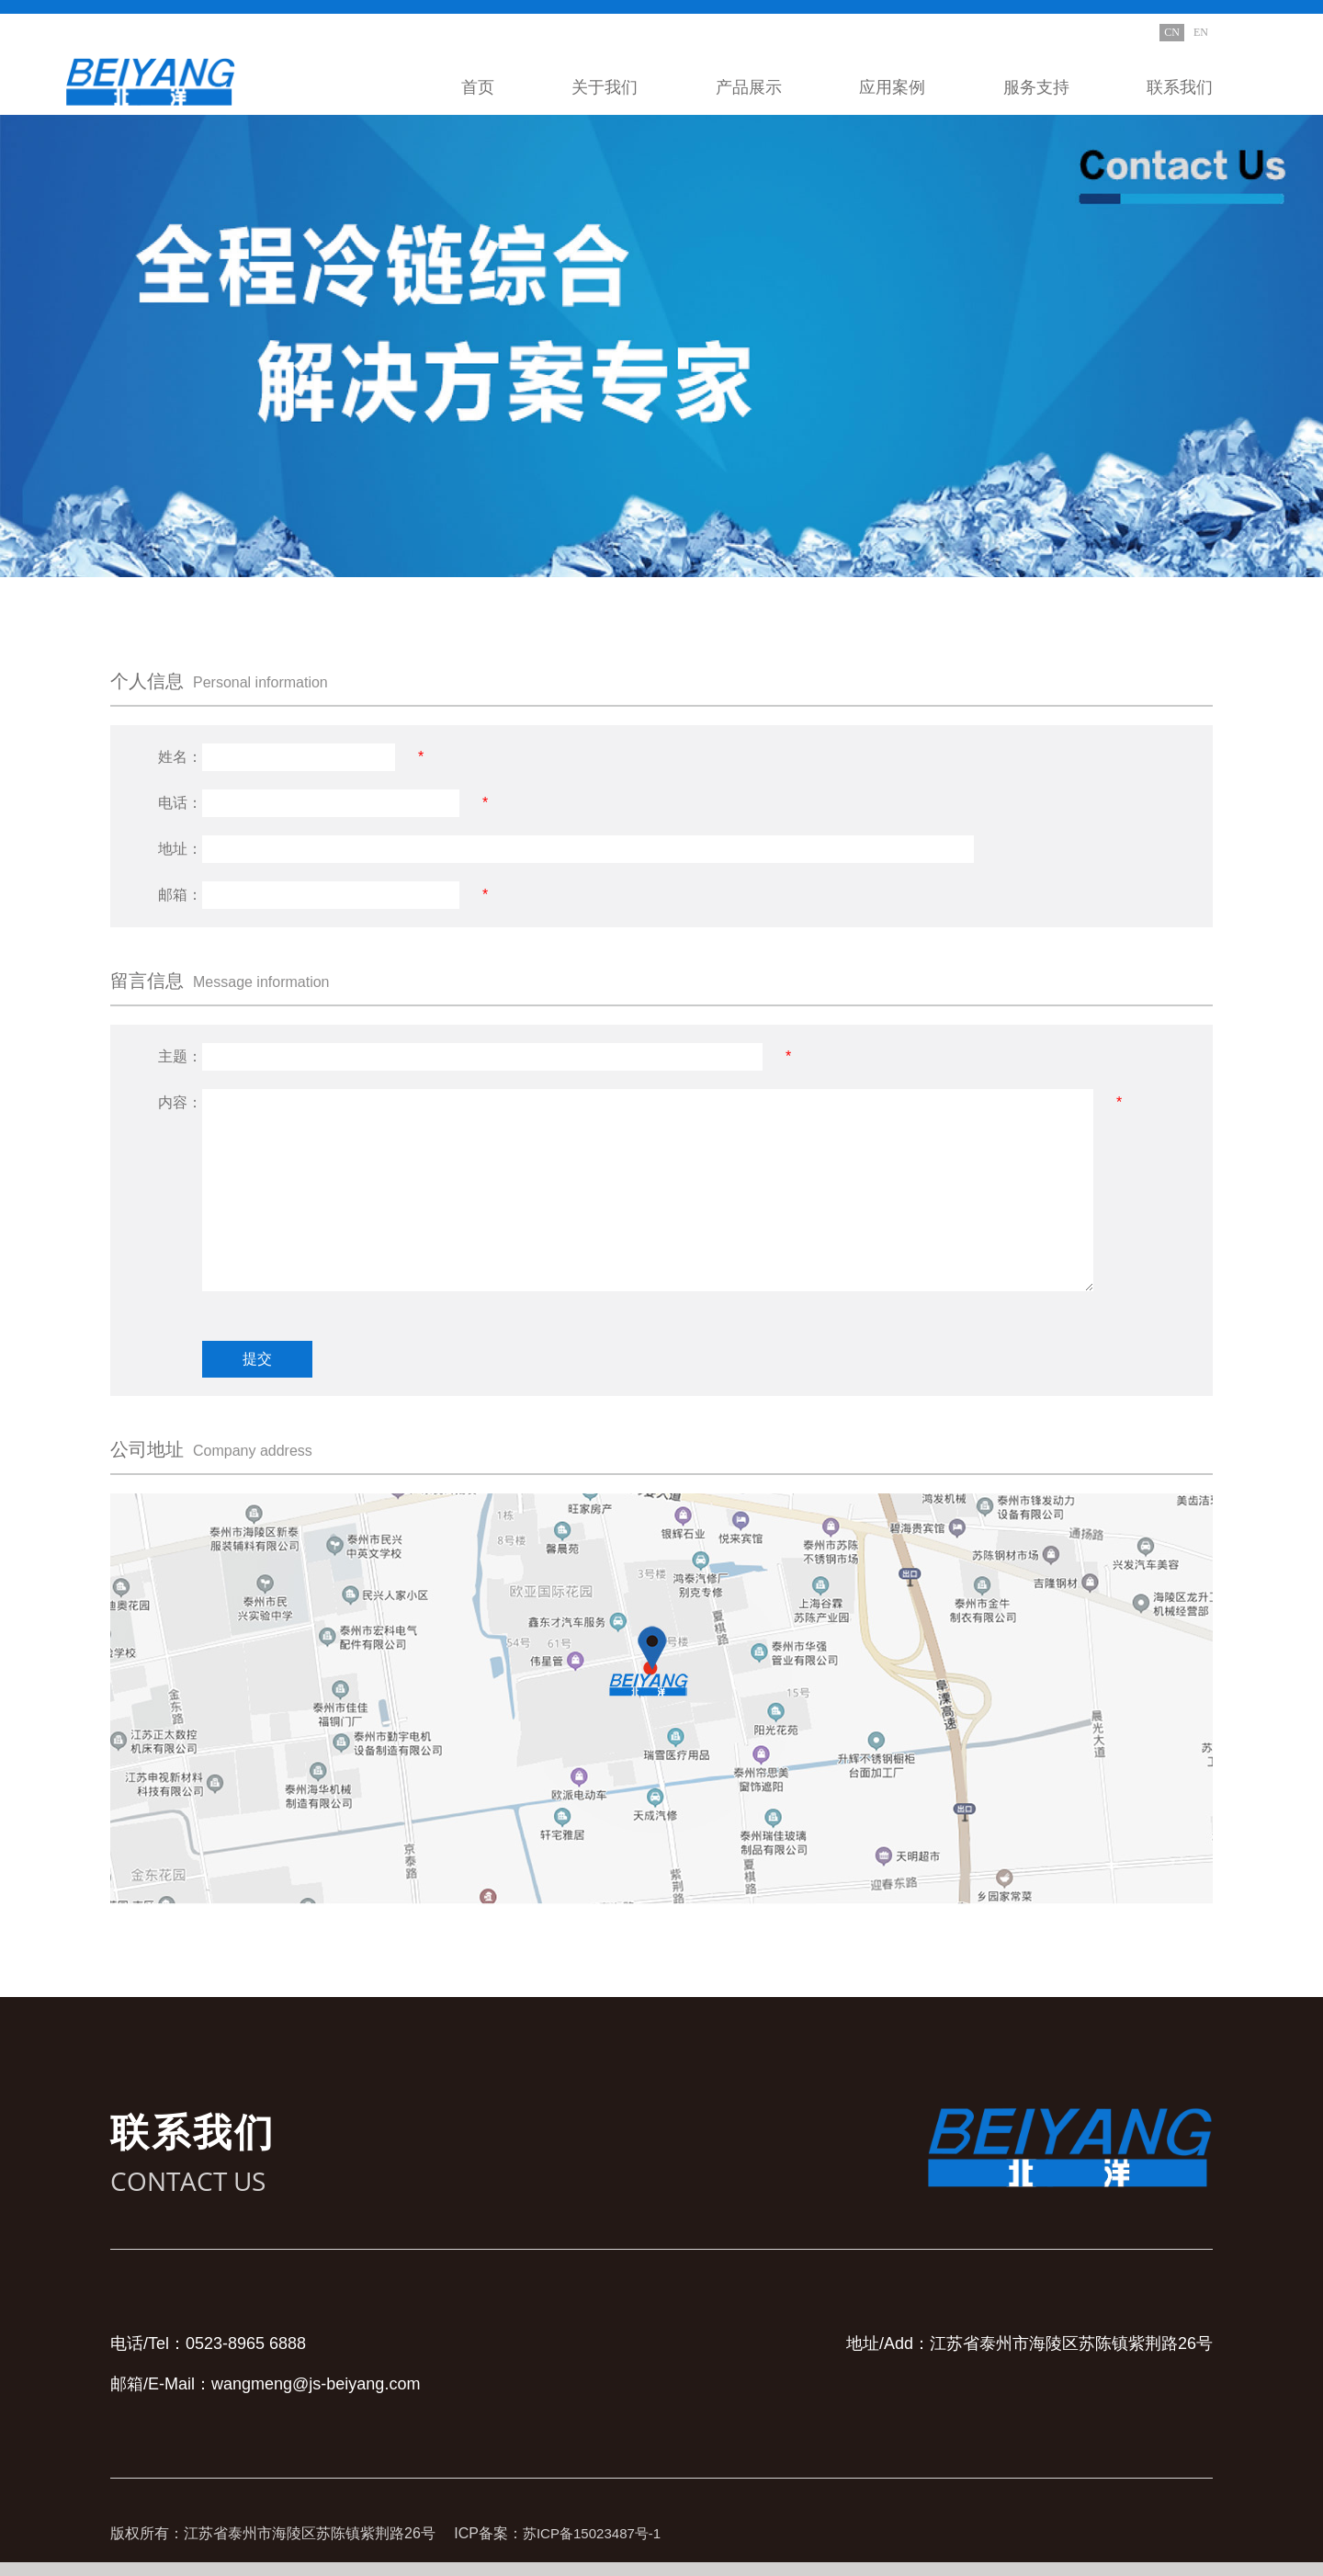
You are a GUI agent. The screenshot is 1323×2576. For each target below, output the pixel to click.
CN (1172, 32)
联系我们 (1180, 87)
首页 (477, 87)
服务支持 (1036, 87)
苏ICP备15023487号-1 (596, 2533)
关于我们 (604, 87)
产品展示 (749, 87)
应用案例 (892, 87)
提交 (257, 1359)
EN (1200, 32)
